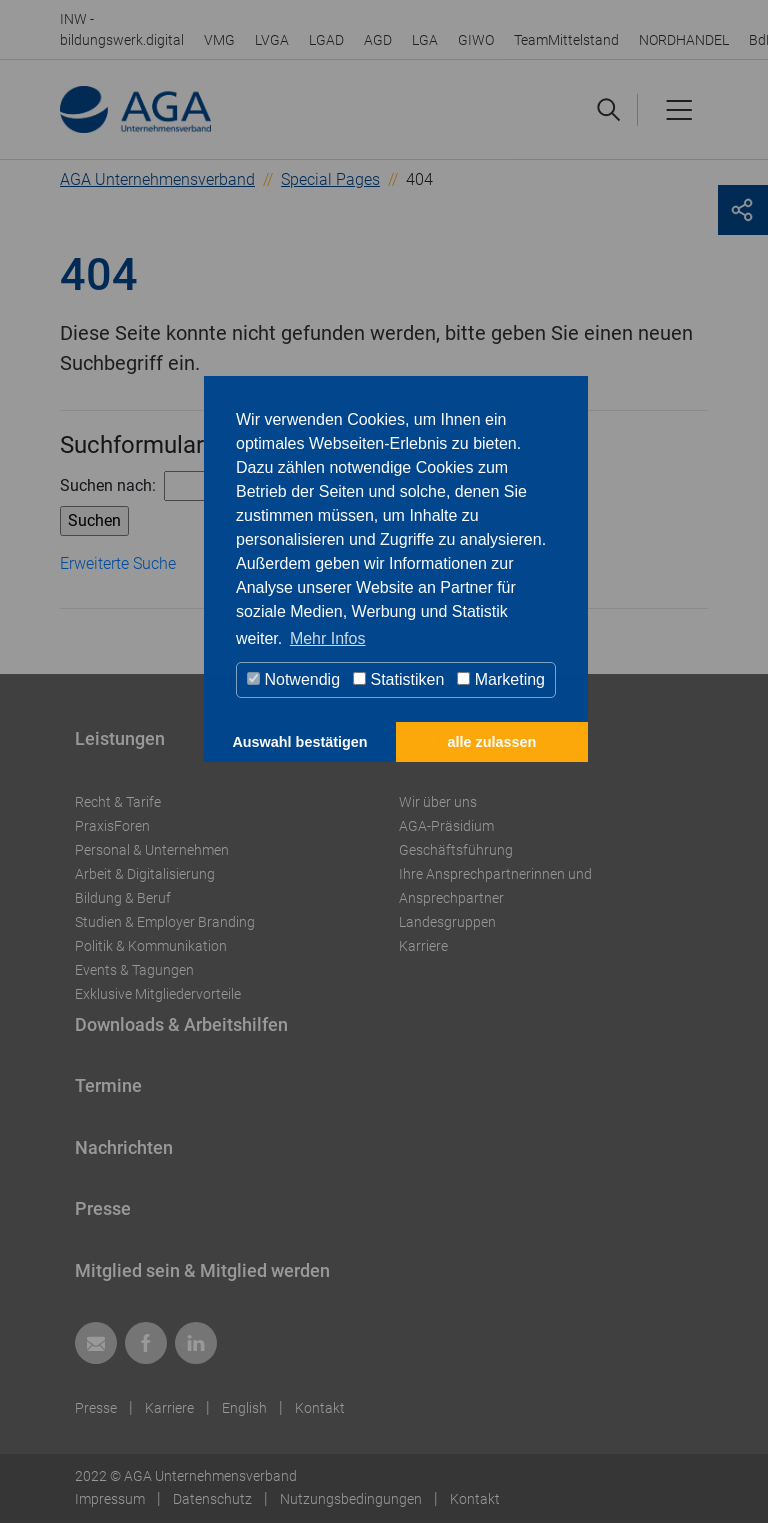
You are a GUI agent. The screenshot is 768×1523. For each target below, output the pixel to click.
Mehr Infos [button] (328, 638)
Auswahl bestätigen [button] (299, 742)
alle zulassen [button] (492, 742)
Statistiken (398, 679)
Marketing (501, 679)
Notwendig (293, 679)
